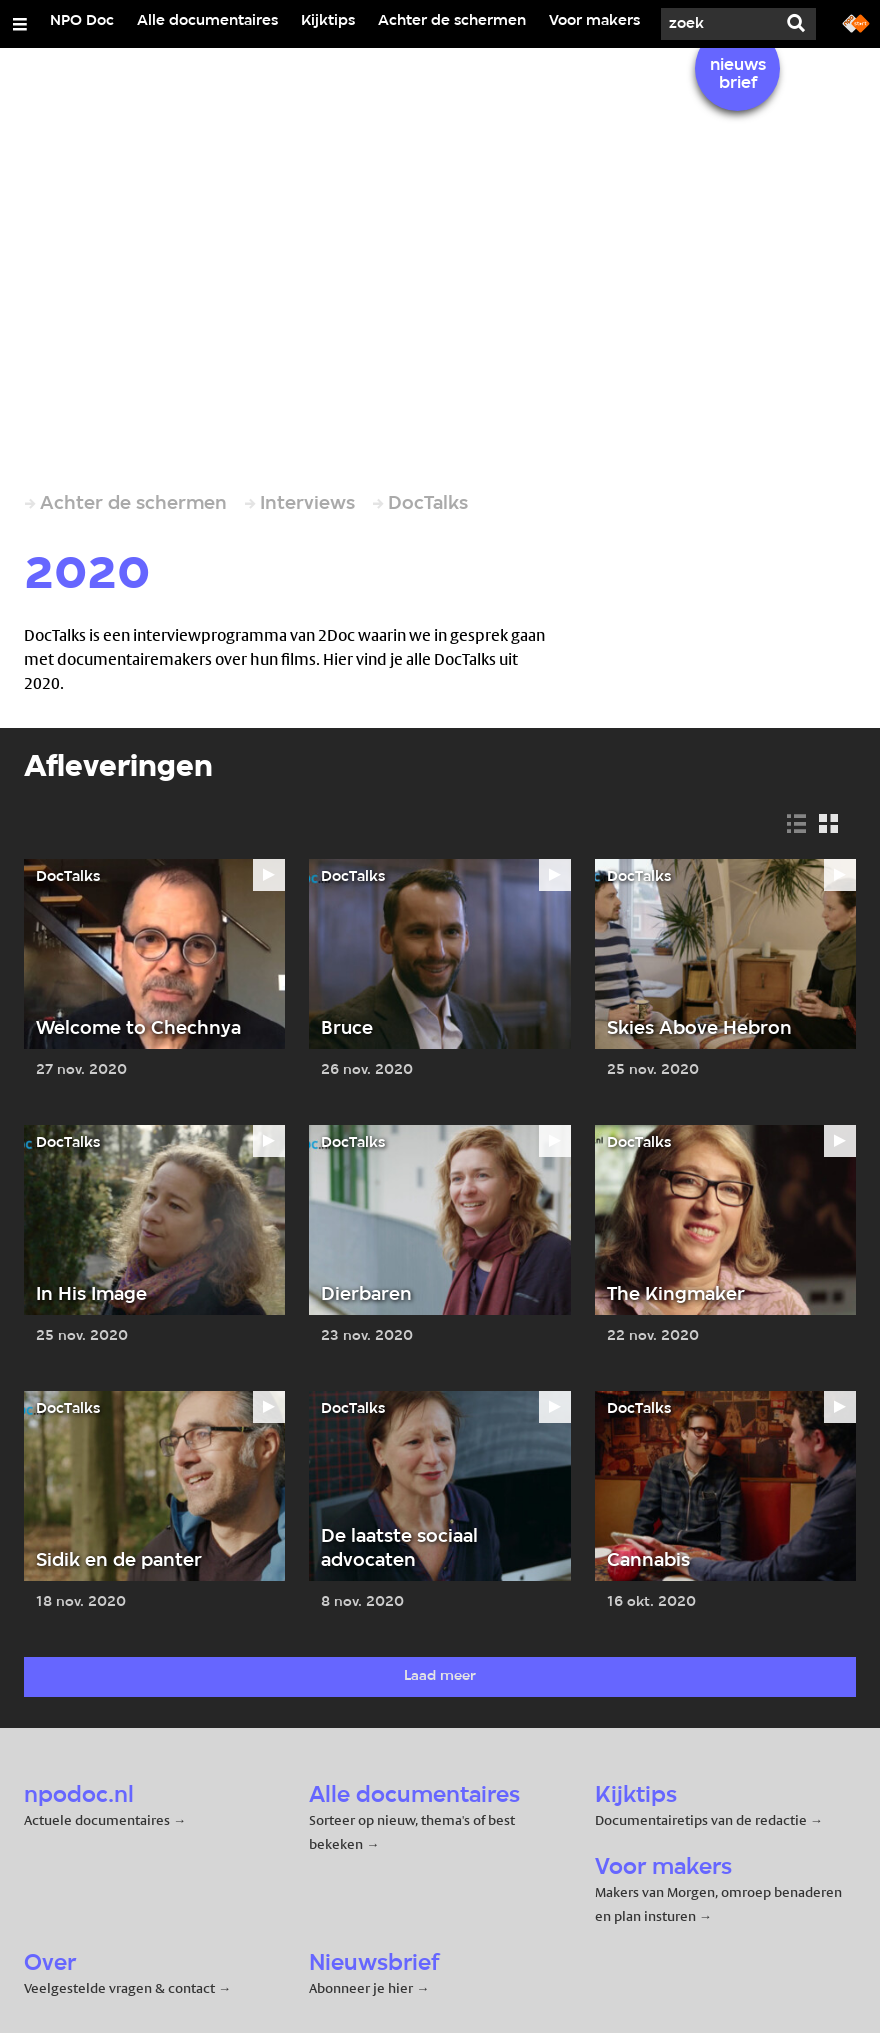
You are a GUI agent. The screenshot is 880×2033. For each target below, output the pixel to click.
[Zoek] (716, 24)
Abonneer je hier (362, 1988)
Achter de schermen (452, 21)
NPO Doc (82, 21)
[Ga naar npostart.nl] (856, 22)
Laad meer (440, 1676)
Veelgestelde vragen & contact (119, 1988)
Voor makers (594, 21)
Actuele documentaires (97, 1820)
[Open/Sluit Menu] (20, 24)
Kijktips (328, 21)
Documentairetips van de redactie (701, 1820)
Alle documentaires (207, 21)
